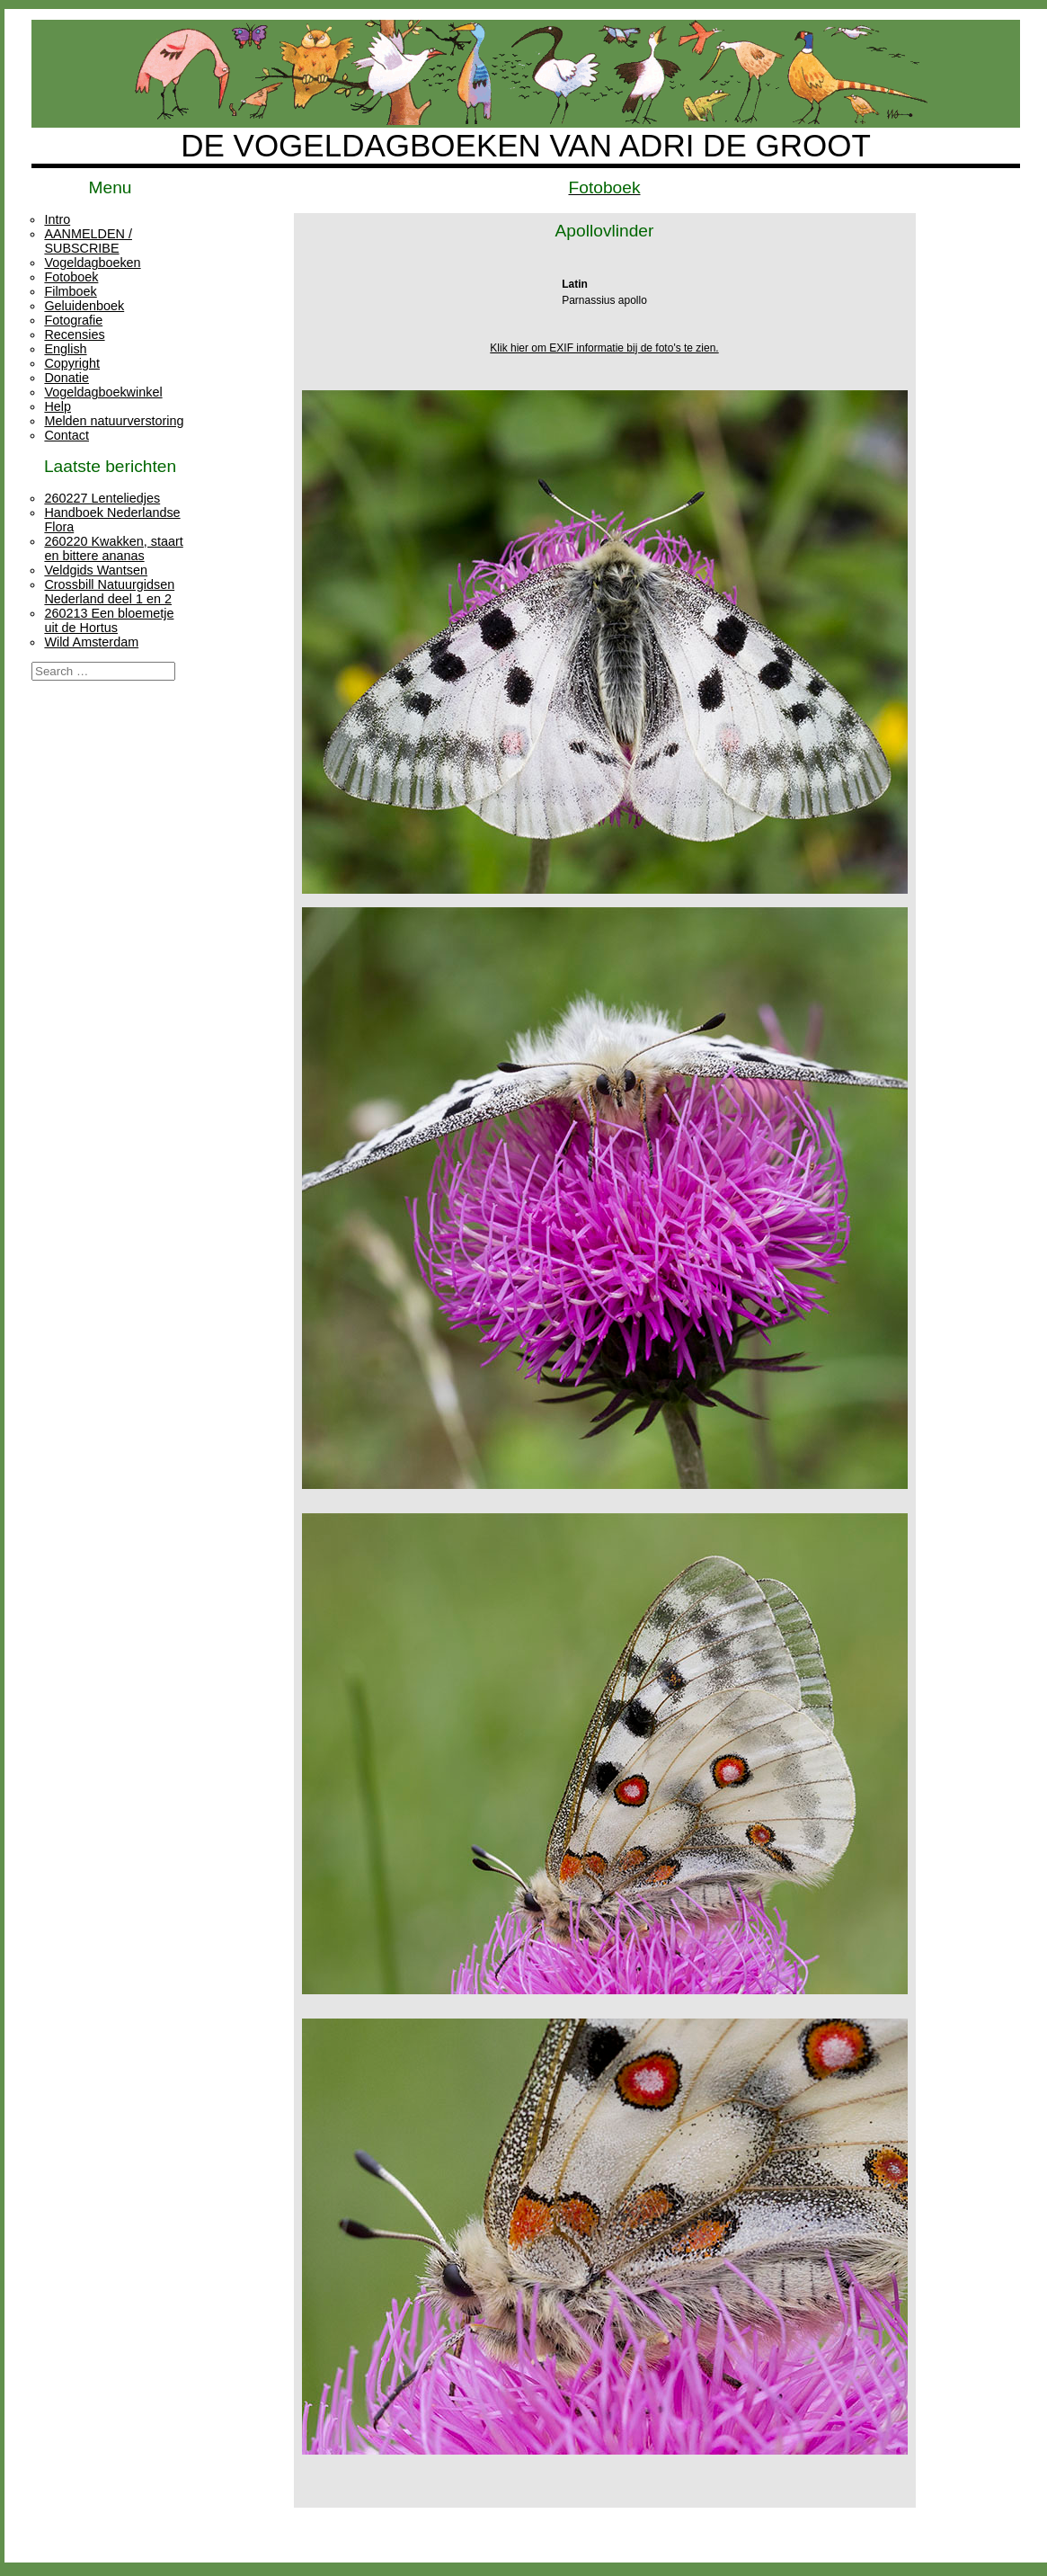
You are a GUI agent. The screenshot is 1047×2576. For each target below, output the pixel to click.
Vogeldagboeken (92, 262)
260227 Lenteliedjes (102, 498)
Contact (66, 435)
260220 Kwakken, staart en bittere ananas (113, 548)
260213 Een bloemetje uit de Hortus (108, 620)
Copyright (72, 363)
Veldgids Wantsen (95, 570)
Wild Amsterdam (91, 642)
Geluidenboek (84, 306)
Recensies (74, 334)
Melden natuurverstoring (113, 421)
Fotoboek (71, 277)
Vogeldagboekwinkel (103, 392)
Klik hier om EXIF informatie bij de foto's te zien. (604, 348)
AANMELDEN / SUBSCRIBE (88, 241)
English (65, 349)
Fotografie (73, 320)
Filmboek (70, 291)
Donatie (66, 377)
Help (57, 406)
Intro (57, 219)
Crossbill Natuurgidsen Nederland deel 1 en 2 (109, 591)
